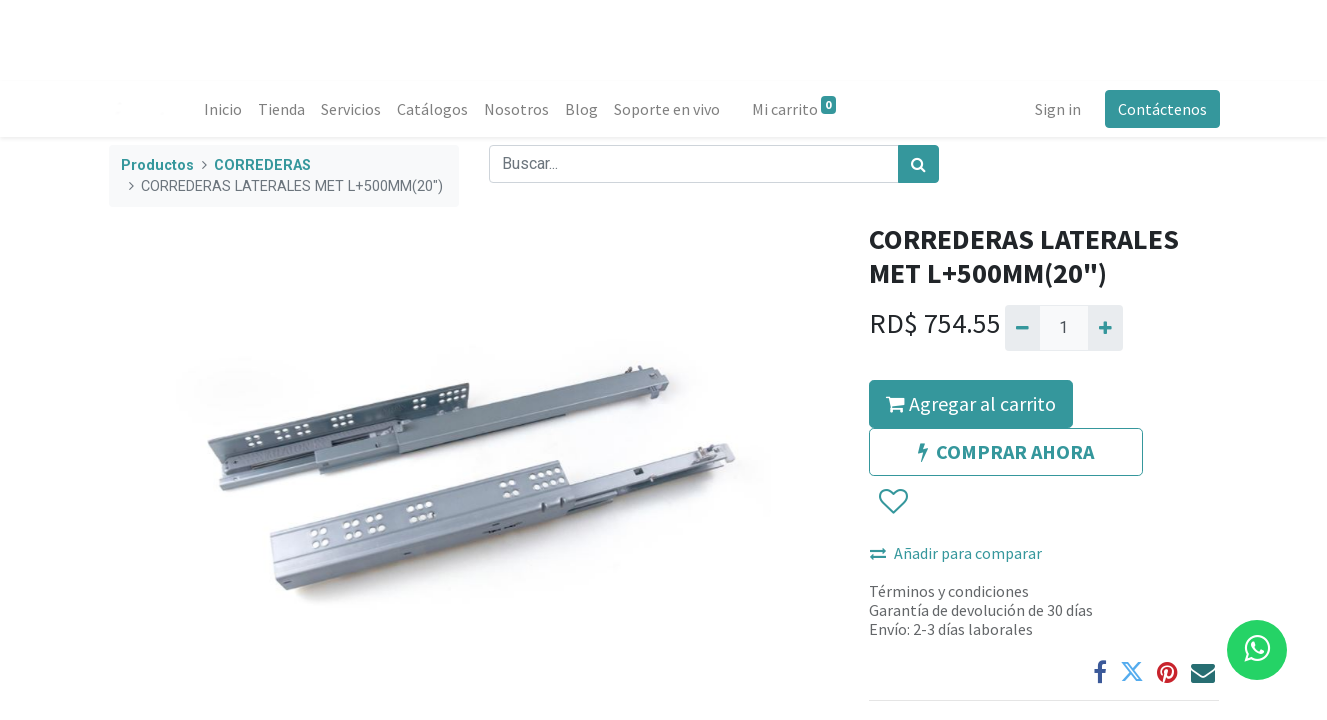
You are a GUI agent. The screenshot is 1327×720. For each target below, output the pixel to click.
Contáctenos (1161, 109)
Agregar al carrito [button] (971, 403)
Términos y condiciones (949, 591)
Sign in (1057, 109)
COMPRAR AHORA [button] (1006, 451)
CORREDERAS (262, 165)
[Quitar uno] (1022, 328)
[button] (892, 502)
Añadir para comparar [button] (956, 553)
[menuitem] (224, 109)
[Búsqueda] (918, 164)
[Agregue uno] (1105, 328)
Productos (157, 165)
